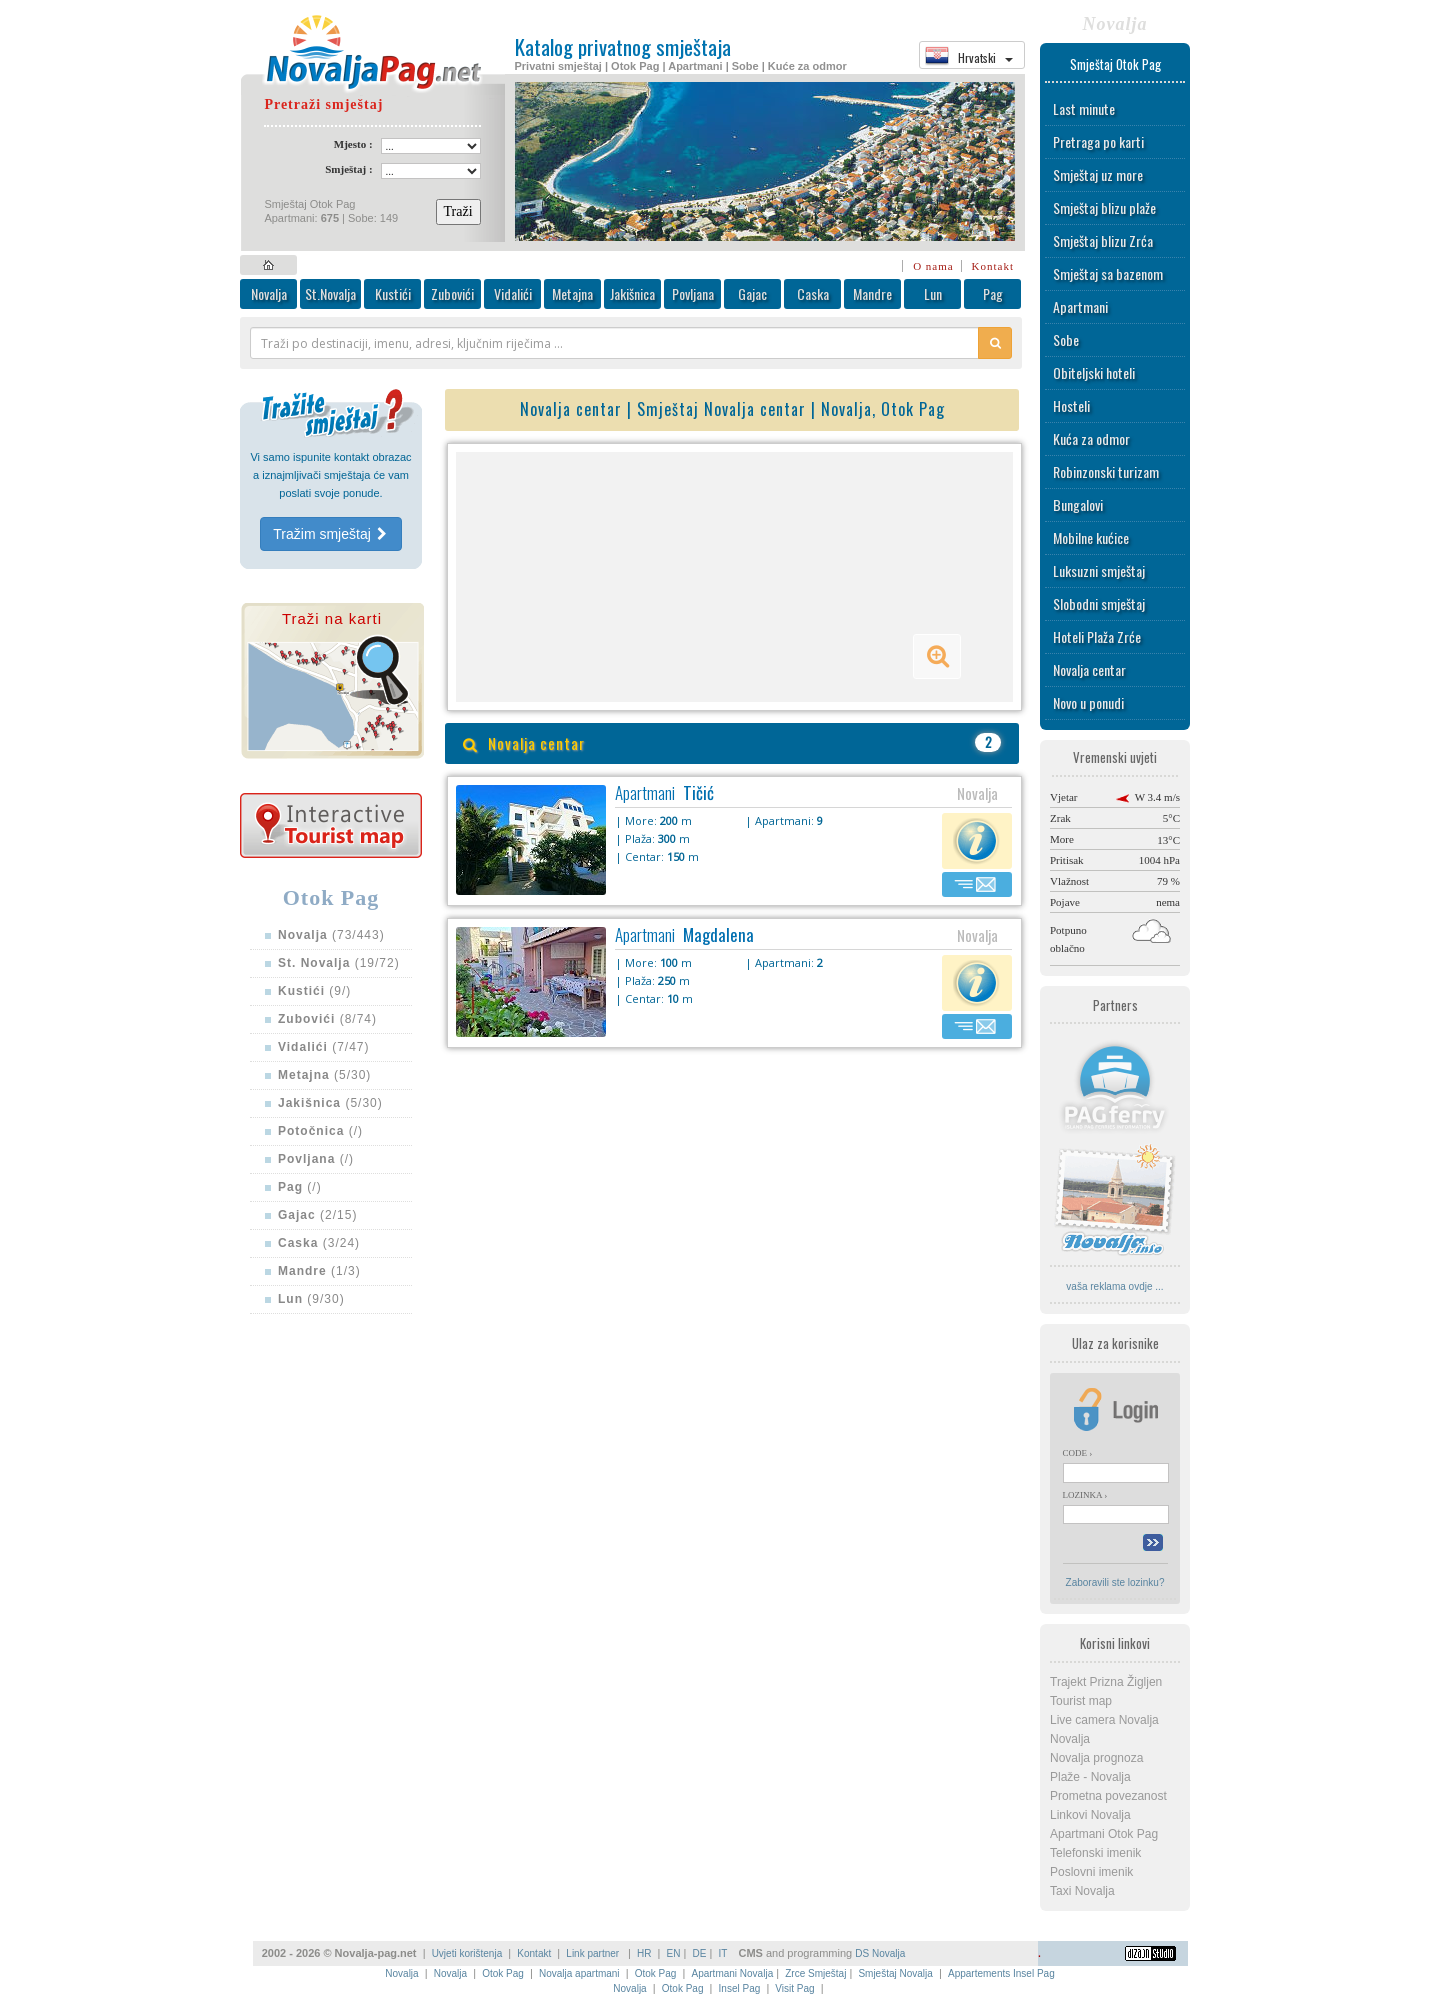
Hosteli (1071, 405)
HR (644, 1953)
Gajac (752, 293)
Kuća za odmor (1091, 438)
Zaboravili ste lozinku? (1115, 1582)
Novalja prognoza (1096, 1758)
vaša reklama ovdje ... (1114, 1286)
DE (700, 1953)
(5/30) (324, 1075)
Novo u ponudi (1088, 702)
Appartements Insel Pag (1001, 1973)
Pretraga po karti (1098, 141)
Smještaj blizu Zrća (1103, 240)
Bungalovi (1078, 504)
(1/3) (319, 1271)
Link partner (594, 1953)
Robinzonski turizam (1106, 471)
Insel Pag (740, 1988)
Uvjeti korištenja (467, 1953)
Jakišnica (632, 293)
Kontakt (993, 266)
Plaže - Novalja (1090, 1777)
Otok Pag (503, 1973)
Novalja (269, 293)
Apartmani (1080, 306)
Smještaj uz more (1098, 174)
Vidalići (513, 293)
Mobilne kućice (1091, 537)
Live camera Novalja (1104, 1720)
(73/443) (331, 935)
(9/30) (311, 1299)
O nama (933, 266)
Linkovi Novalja (1090, 1815)
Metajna (572, 293)
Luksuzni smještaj (1099, 570)
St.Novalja (330, 293)
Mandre (872, 293)
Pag (993, 293)
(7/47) (324, 1047)
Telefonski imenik (1095, 1853)
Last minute (1084, 108)
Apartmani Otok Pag (1104, 1834)
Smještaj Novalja (895, 1973)
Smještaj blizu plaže (1104, 207)
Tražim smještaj (330, 534)
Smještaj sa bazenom (1108, 273)
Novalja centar (1089, 669)
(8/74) (327, 1019)
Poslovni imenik (1091, 1872)
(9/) (314, 991)
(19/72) (339, 963)
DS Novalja (880, 1953)
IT (722, 1953)
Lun (933, 293)
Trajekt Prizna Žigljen (1106, 1682)
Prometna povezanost (1108, 1796)
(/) (320, 1131)
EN (674, 1953)
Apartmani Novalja (732, 1973)
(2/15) (317, 1215)
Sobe (1066, 339)
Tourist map (1081, 1701)
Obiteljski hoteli (1094, 372)
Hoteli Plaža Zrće (1097, 636)
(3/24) (319, 1243)
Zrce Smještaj (815, 1973)
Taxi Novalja (1082, 1891)
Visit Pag (794, 1988)
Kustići (393, 293)
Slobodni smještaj (1099, 603)
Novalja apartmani (579, 1973)
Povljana (693, 293)
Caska (813, 293)
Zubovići (452, 293)
